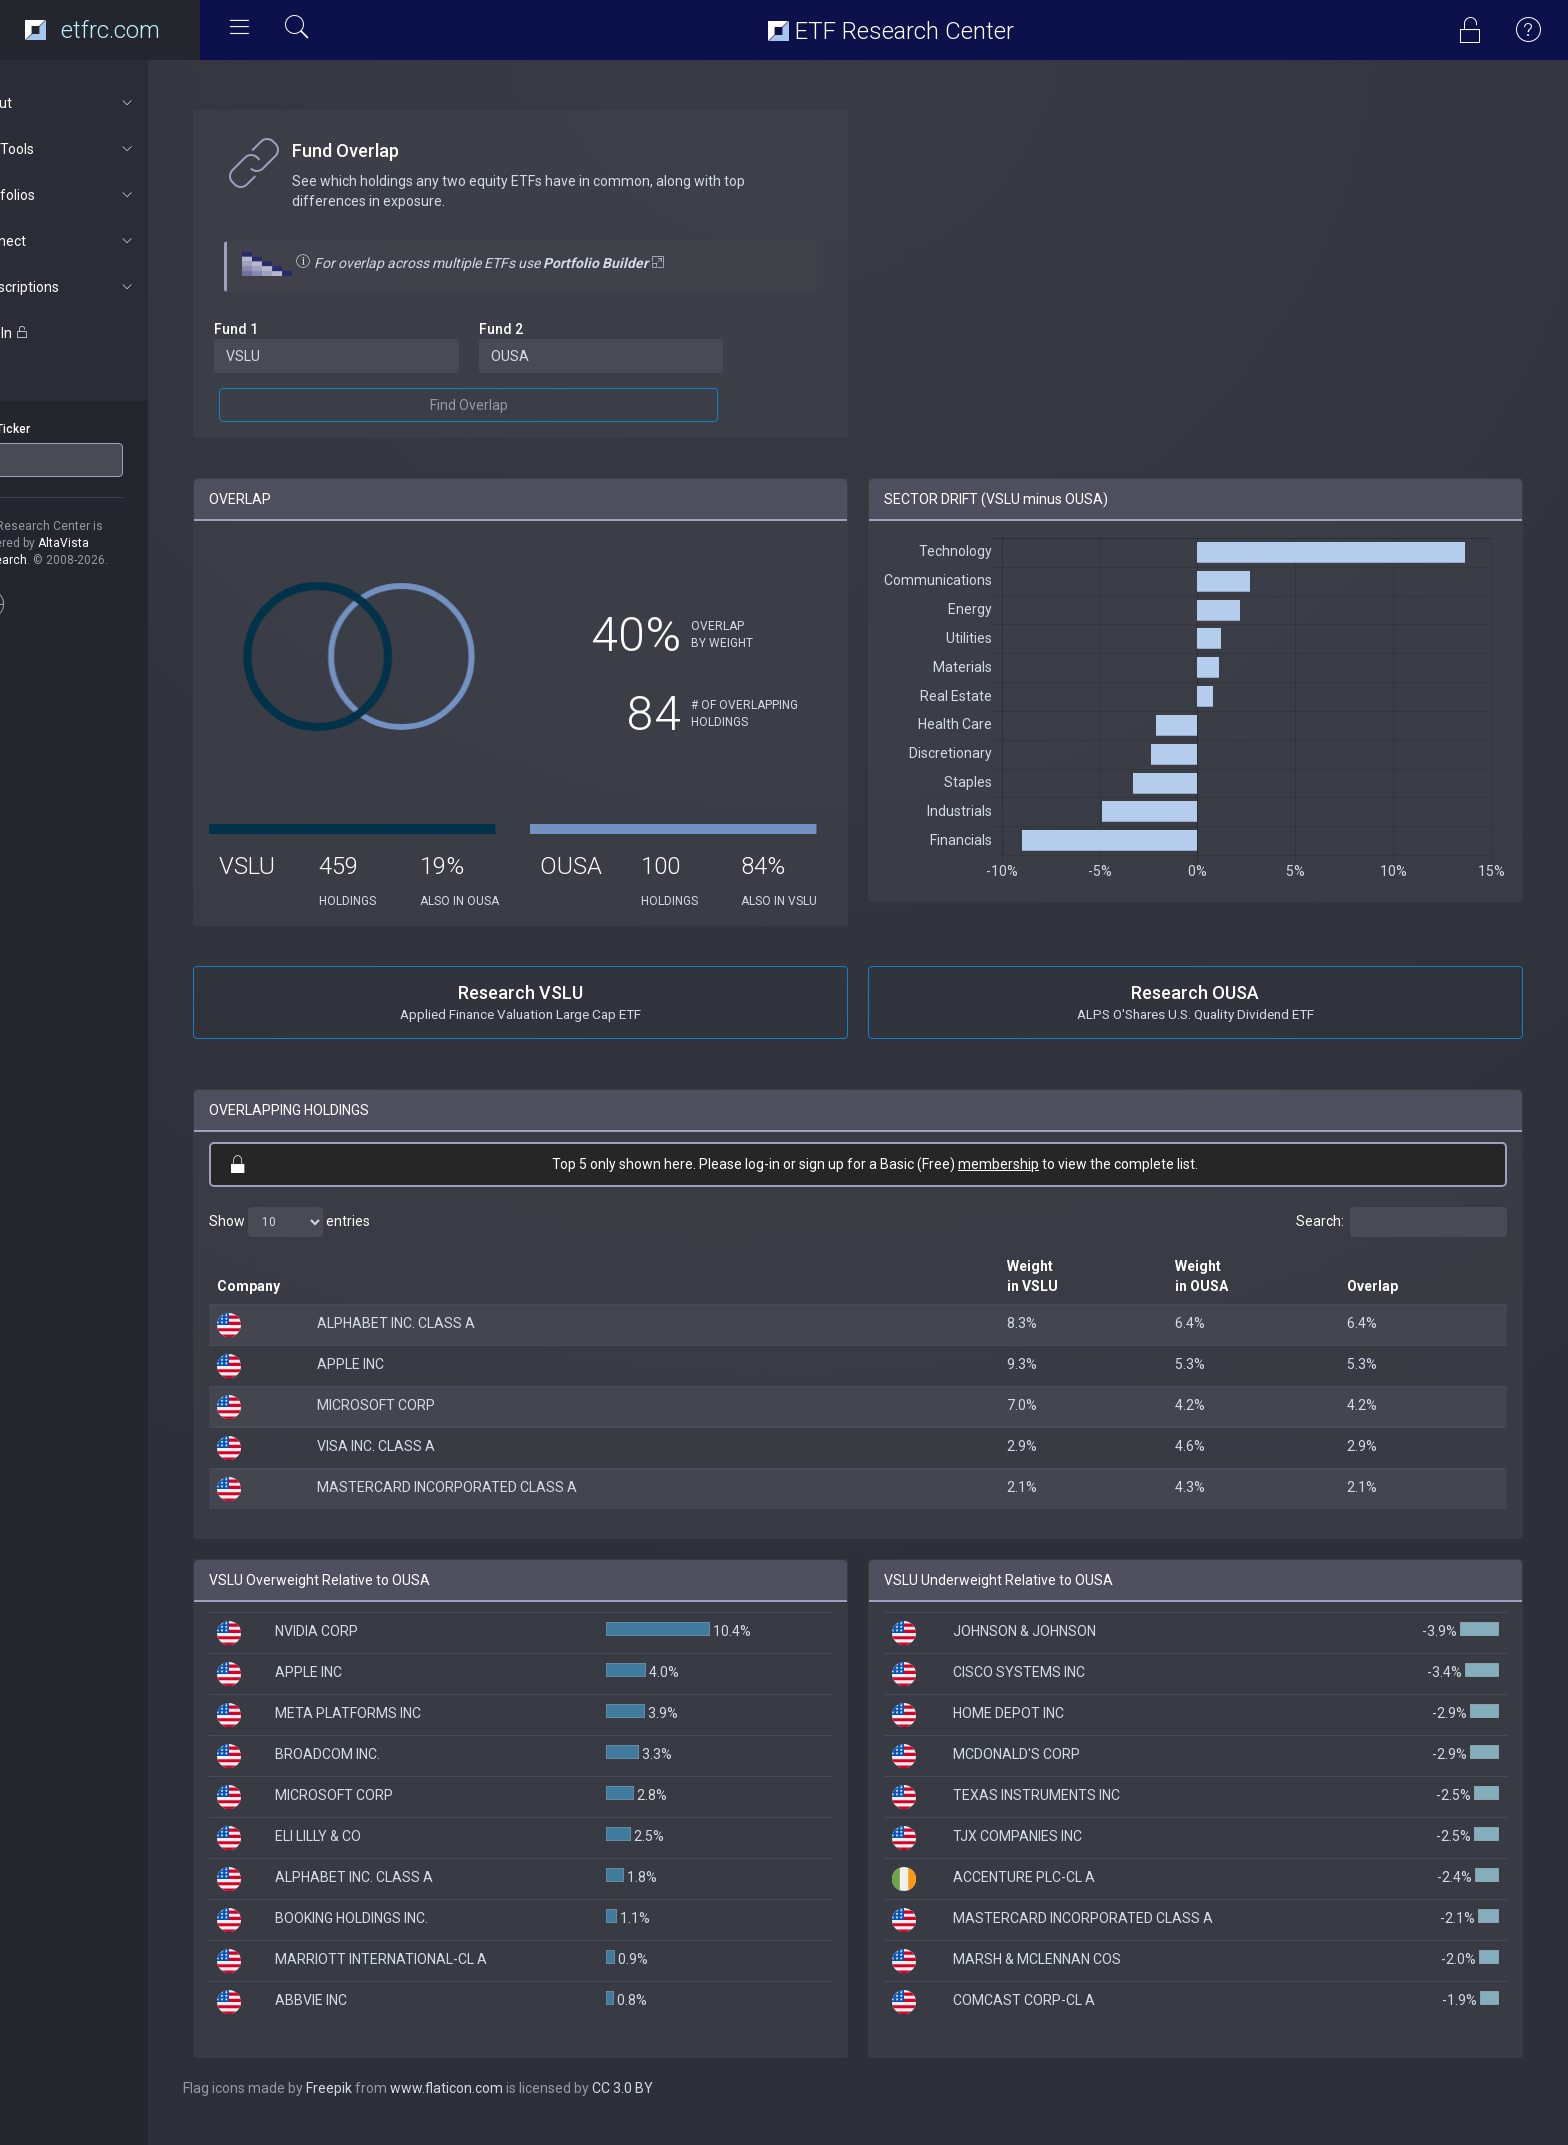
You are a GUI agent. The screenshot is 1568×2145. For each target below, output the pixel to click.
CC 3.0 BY (674, 2105)
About (106, 103)
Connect (106, 241)
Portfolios (106, 195)
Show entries (341, 1239)
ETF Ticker (53, 429)
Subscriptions (106, 287)
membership (1024, 1181)
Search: (1401, 1239)
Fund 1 (288, 329)
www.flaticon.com (498, 2105)
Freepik (381, 2105)
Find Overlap (510, 405)
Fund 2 (542, 329)
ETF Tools (106, 149)
